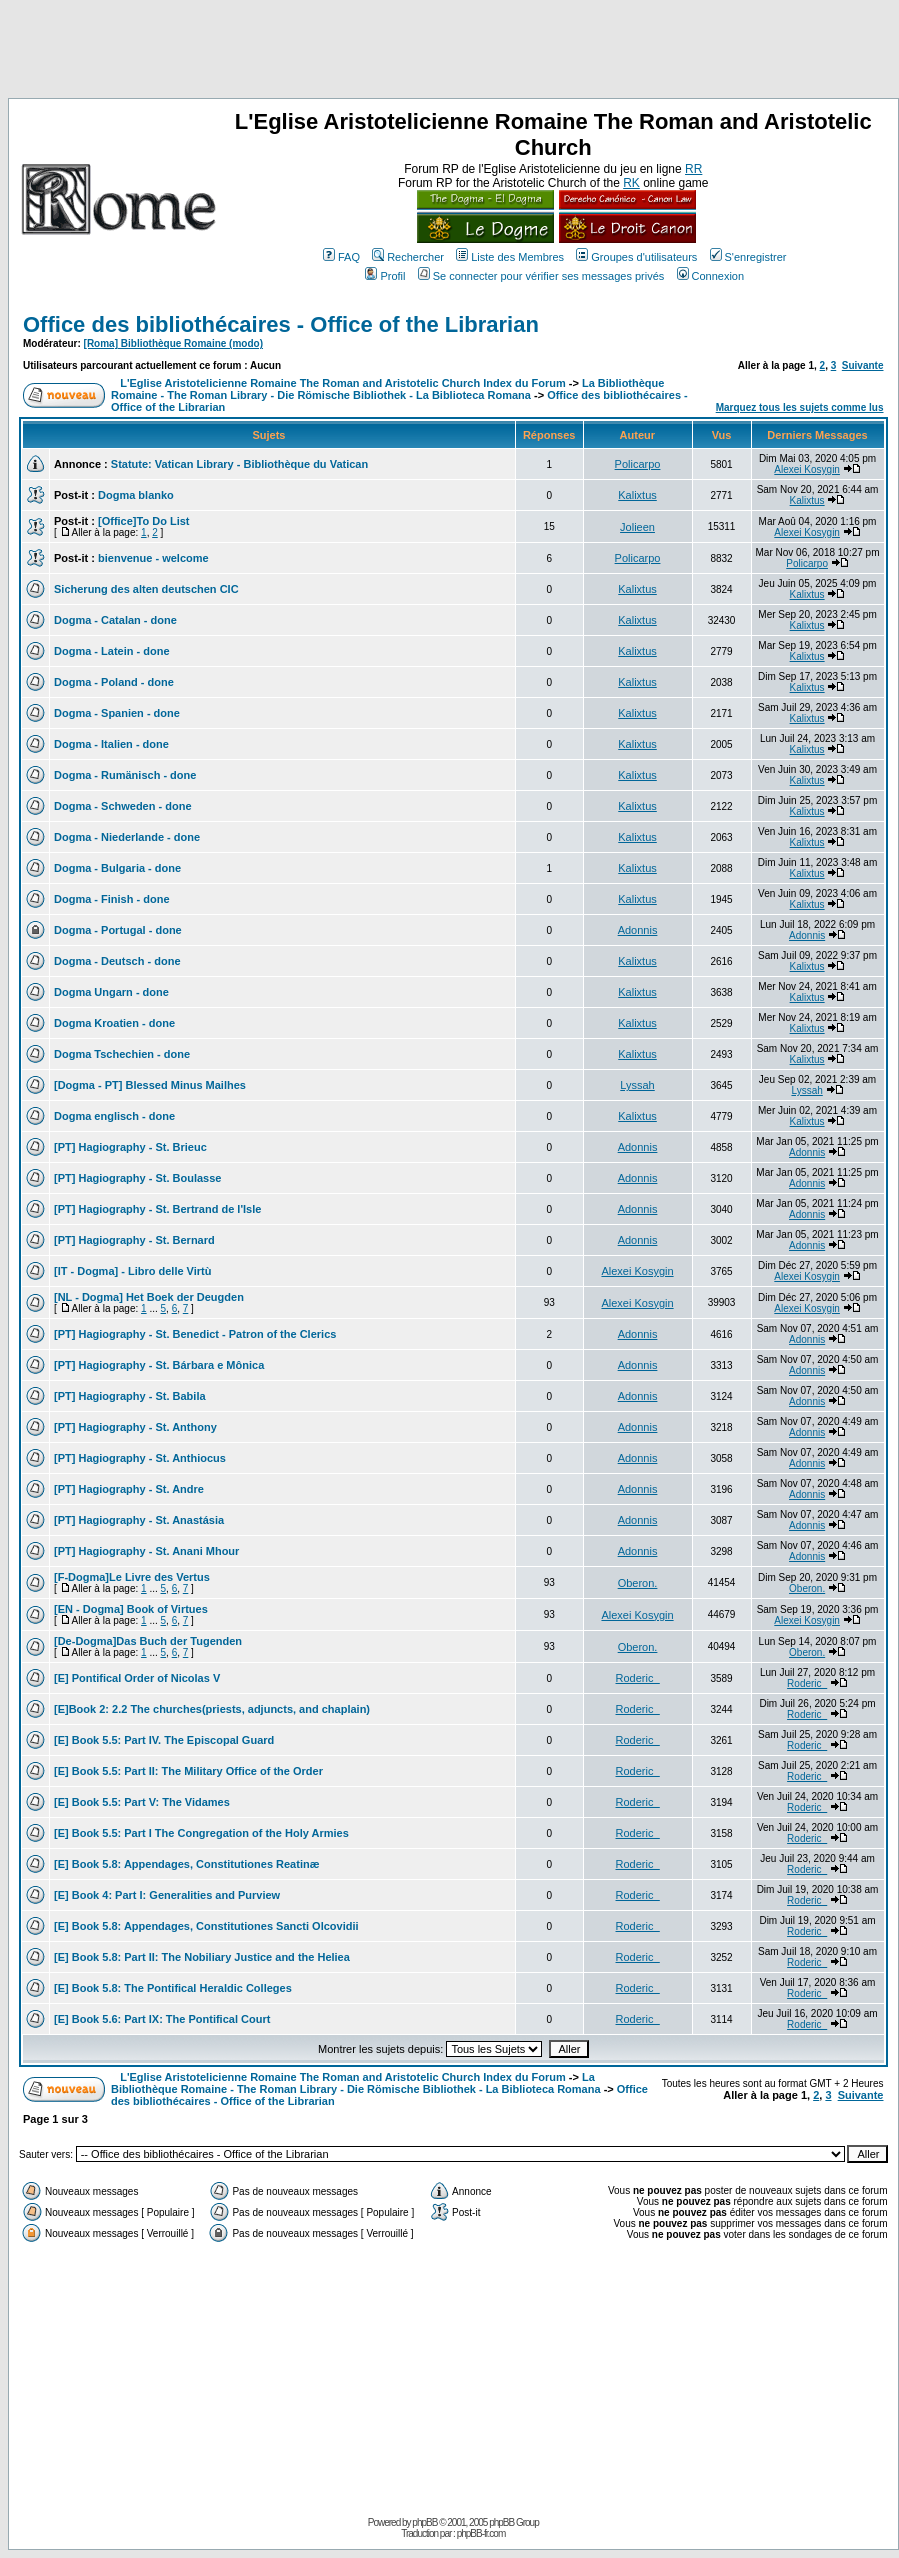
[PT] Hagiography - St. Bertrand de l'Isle (157, 1209)
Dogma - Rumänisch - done (125, 775)
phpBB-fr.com (481, 2533)
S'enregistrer (748, 257)
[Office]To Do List (143, 521)
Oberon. (638, 1583)
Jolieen (637, 527)
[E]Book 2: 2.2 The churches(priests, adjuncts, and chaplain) (212, 1709)
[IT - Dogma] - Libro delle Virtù (132, 1271)
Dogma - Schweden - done (123, 806)
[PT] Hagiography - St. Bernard (134, 1240)
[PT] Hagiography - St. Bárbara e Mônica (159, 1365)
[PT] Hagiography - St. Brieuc (130, 1147)
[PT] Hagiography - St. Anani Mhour (146, 1551)
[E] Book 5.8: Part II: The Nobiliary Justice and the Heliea (202, 1957)
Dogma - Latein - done (112, 651)
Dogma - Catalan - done (115, 620)
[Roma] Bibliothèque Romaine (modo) (173, 343)
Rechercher (408, 257)
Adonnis (638, 930)
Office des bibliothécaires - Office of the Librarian (281, 324)
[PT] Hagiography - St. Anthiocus (140, 1458)
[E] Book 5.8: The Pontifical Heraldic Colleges (173, 1988)
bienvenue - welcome (153, 558)
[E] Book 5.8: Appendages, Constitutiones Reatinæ (186, 1864)
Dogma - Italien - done (111, 744)
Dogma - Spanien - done (117, 713)
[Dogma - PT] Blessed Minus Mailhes (150, 1085)
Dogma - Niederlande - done (127, 837)
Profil (385, 276)
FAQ (341, 257)
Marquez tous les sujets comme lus (800, 407)
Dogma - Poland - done (114, 682)
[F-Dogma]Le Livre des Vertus (132, 1577)
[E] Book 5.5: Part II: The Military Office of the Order (188, 1771)
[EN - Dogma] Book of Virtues (131, 1609)
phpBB (424, 2522)
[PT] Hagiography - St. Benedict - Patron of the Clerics (195, 1334)
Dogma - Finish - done (112, 899)
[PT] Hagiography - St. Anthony (135, 1427)
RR (693, 169)
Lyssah (637, 1085)
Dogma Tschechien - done (122, 1054)
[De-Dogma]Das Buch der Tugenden (148, 1641)
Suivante (863, 365)
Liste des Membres (510, 257)
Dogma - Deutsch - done (117, 961)
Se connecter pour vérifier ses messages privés (541, 276)
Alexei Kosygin (807, 469)
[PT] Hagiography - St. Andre (129, 1489)
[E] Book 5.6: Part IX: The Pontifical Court (162, 2019)
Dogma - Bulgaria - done (117, 868)
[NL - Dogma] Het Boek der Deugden (149, 1297)
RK (631, 183)
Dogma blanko (136, 495)
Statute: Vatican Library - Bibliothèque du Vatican (239, 464)
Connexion (711, 276)
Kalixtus (637, 495)
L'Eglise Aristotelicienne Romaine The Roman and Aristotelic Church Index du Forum (343, 383)
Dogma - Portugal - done (118, 930)
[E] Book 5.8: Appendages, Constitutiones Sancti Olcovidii (206, 1926)
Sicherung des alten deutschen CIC (146, 589)
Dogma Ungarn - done (111, 992)
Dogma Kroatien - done (114, 1023)
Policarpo (638, 464)
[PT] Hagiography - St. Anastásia (139, 1520)
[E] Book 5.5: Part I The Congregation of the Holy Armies (201, 1833)
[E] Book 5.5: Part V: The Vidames (142, 1802)
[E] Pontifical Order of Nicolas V (137, 1678)
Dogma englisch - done (114, 1116)
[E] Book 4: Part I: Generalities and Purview (167, 1895)
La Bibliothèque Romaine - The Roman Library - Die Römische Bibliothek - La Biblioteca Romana (387, 389)
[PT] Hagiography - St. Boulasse (137, 1178)
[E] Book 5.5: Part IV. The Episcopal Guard (164, 1740)
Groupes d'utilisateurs (636, 257)
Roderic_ (638, 1678)
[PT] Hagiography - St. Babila (130, 1396)
